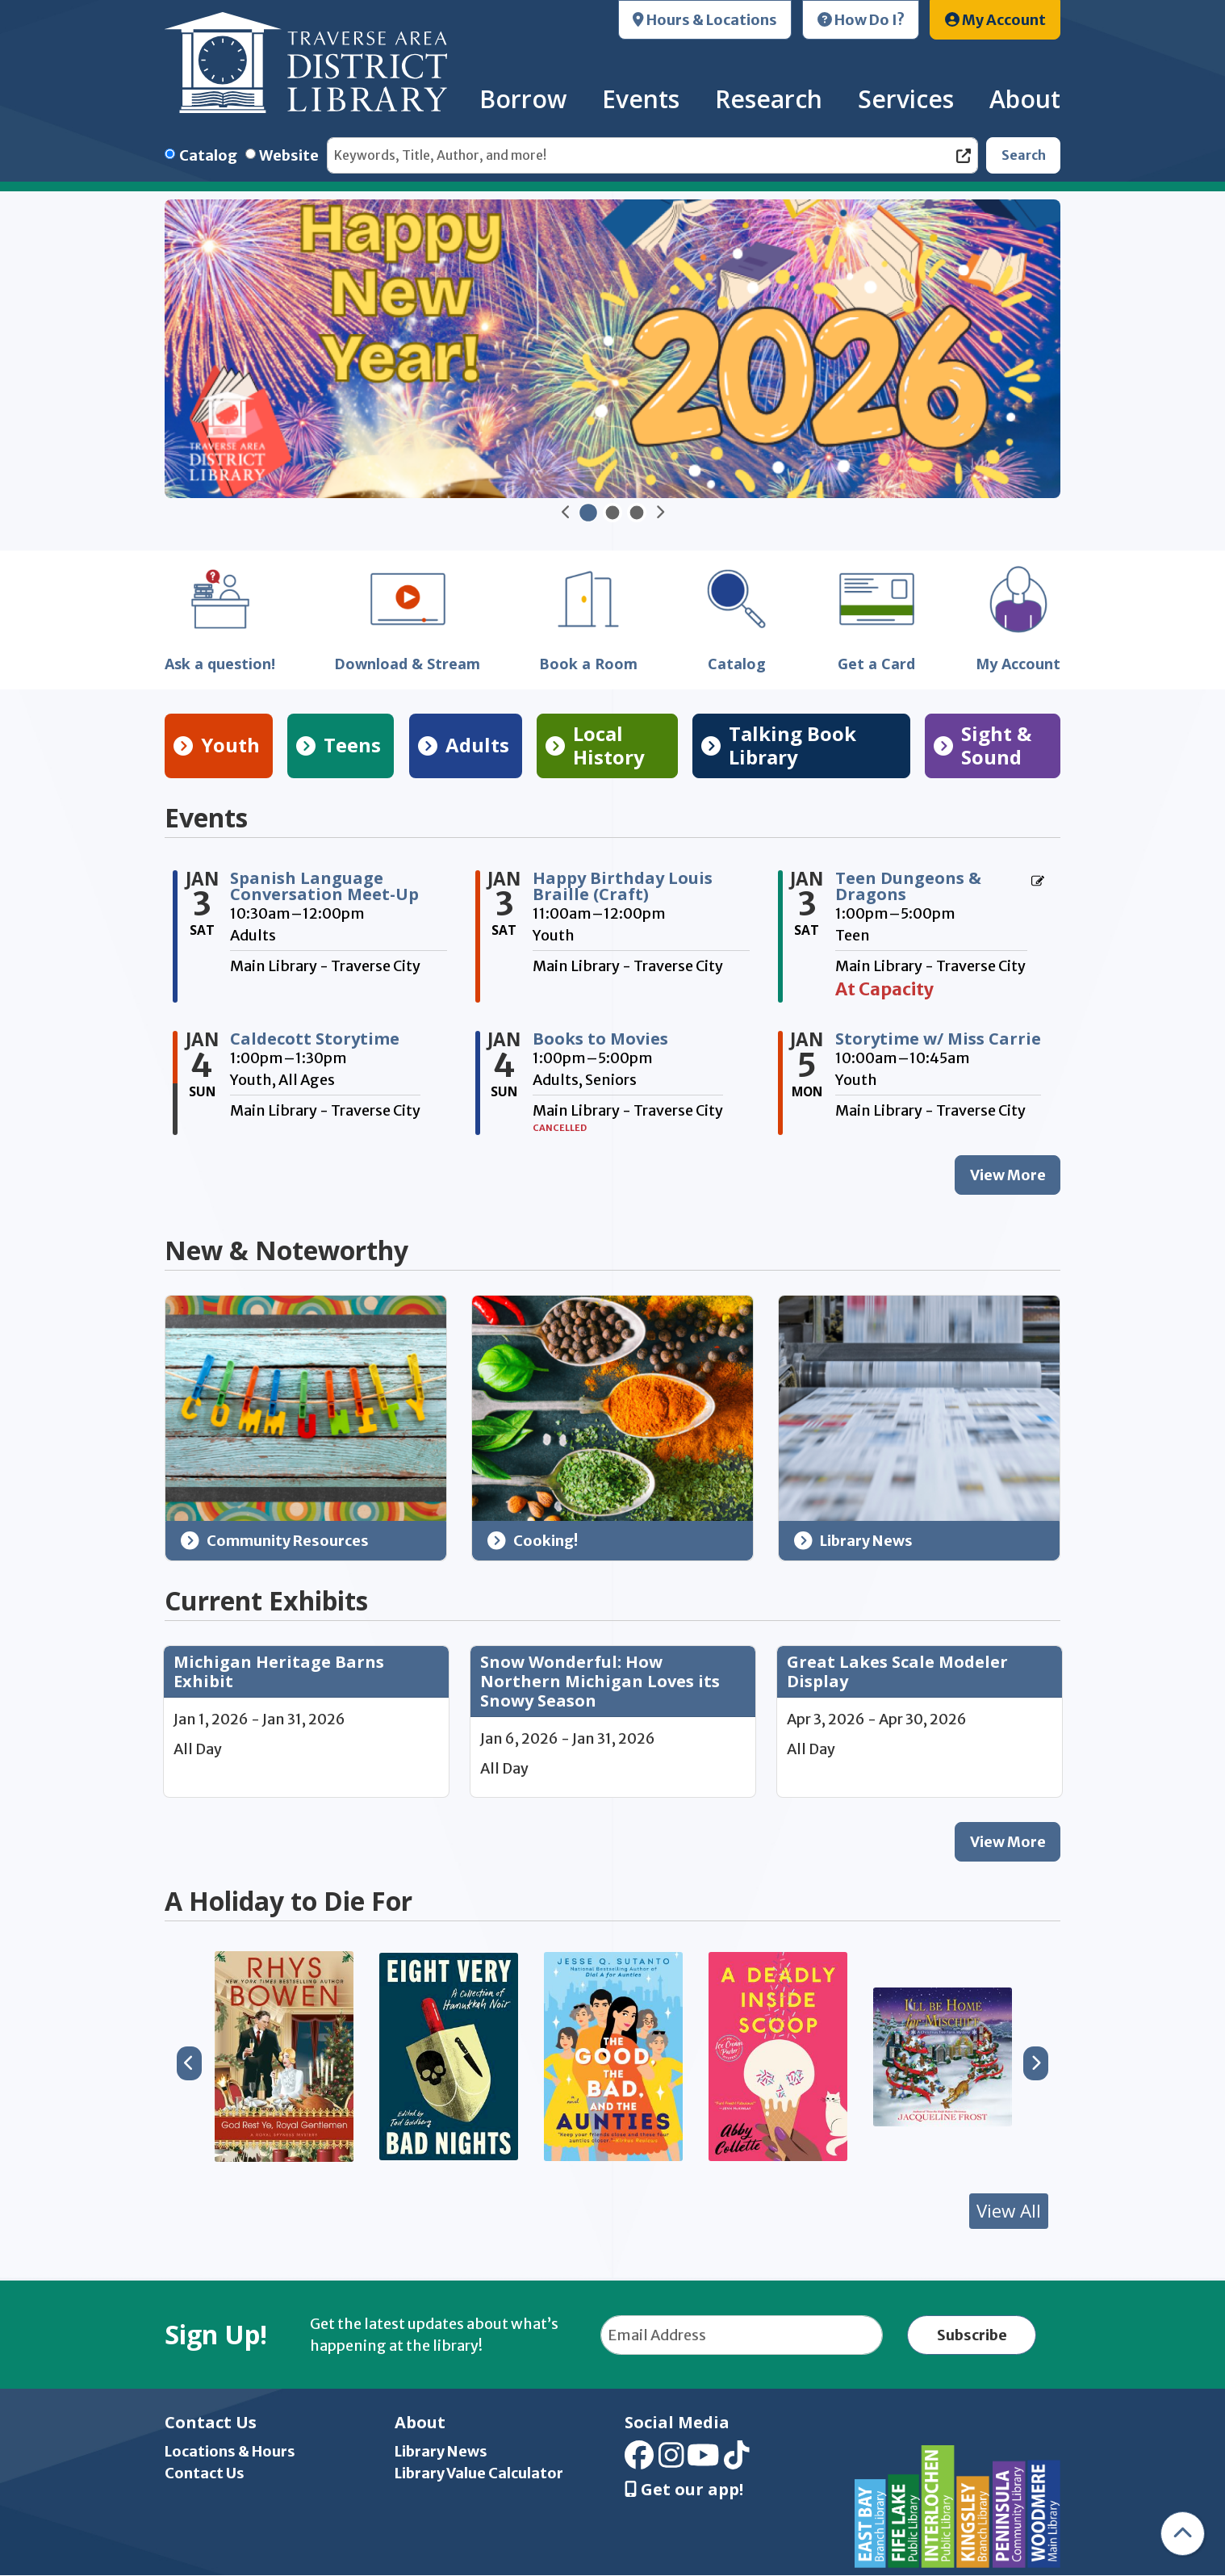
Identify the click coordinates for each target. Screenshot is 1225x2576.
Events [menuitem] (640, 98)
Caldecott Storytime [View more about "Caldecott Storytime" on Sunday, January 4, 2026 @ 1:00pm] (314, 1039)
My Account (995, 19)
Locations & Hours (230, 2451)
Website (289, 155)
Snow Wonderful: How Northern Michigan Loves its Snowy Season (600, 1681)
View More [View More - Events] (1008, 1175)
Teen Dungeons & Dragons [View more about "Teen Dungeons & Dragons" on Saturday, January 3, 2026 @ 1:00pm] (908, 886)
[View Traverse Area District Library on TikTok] (737, 2461)
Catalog (208, 155)
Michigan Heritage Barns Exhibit (279, 1671)
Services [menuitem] (906, 98)
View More (1015, 1846)
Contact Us (205, 2473)
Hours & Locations (705, 19)
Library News (854, 1540)
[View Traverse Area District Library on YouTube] (703, 2461)
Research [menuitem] (768, 98)
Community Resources (275, 1540)
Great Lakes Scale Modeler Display (897, 1671)
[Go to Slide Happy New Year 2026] (588, 512)
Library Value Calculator (479, 2473)
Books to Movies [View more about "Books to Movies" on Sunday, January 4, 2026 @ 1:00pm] (600, 1039)
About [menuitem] (1024, 98)
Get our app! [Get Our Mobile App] (684, 2489)
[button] (565, 512)
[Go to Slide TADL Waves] (636, 512)
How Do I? (861, 19)
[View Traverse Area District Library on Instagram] (671, 2461)
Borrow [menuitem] (523, 98)
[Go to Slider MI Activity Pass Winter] (612, 512)
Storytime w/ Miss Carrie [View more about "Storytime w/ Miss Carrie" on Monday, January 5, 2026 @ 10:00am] (938, 1039)
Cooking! (533, 1540)
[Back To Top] (1182, 2533)
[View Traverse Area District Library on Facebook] (639, 2461)
